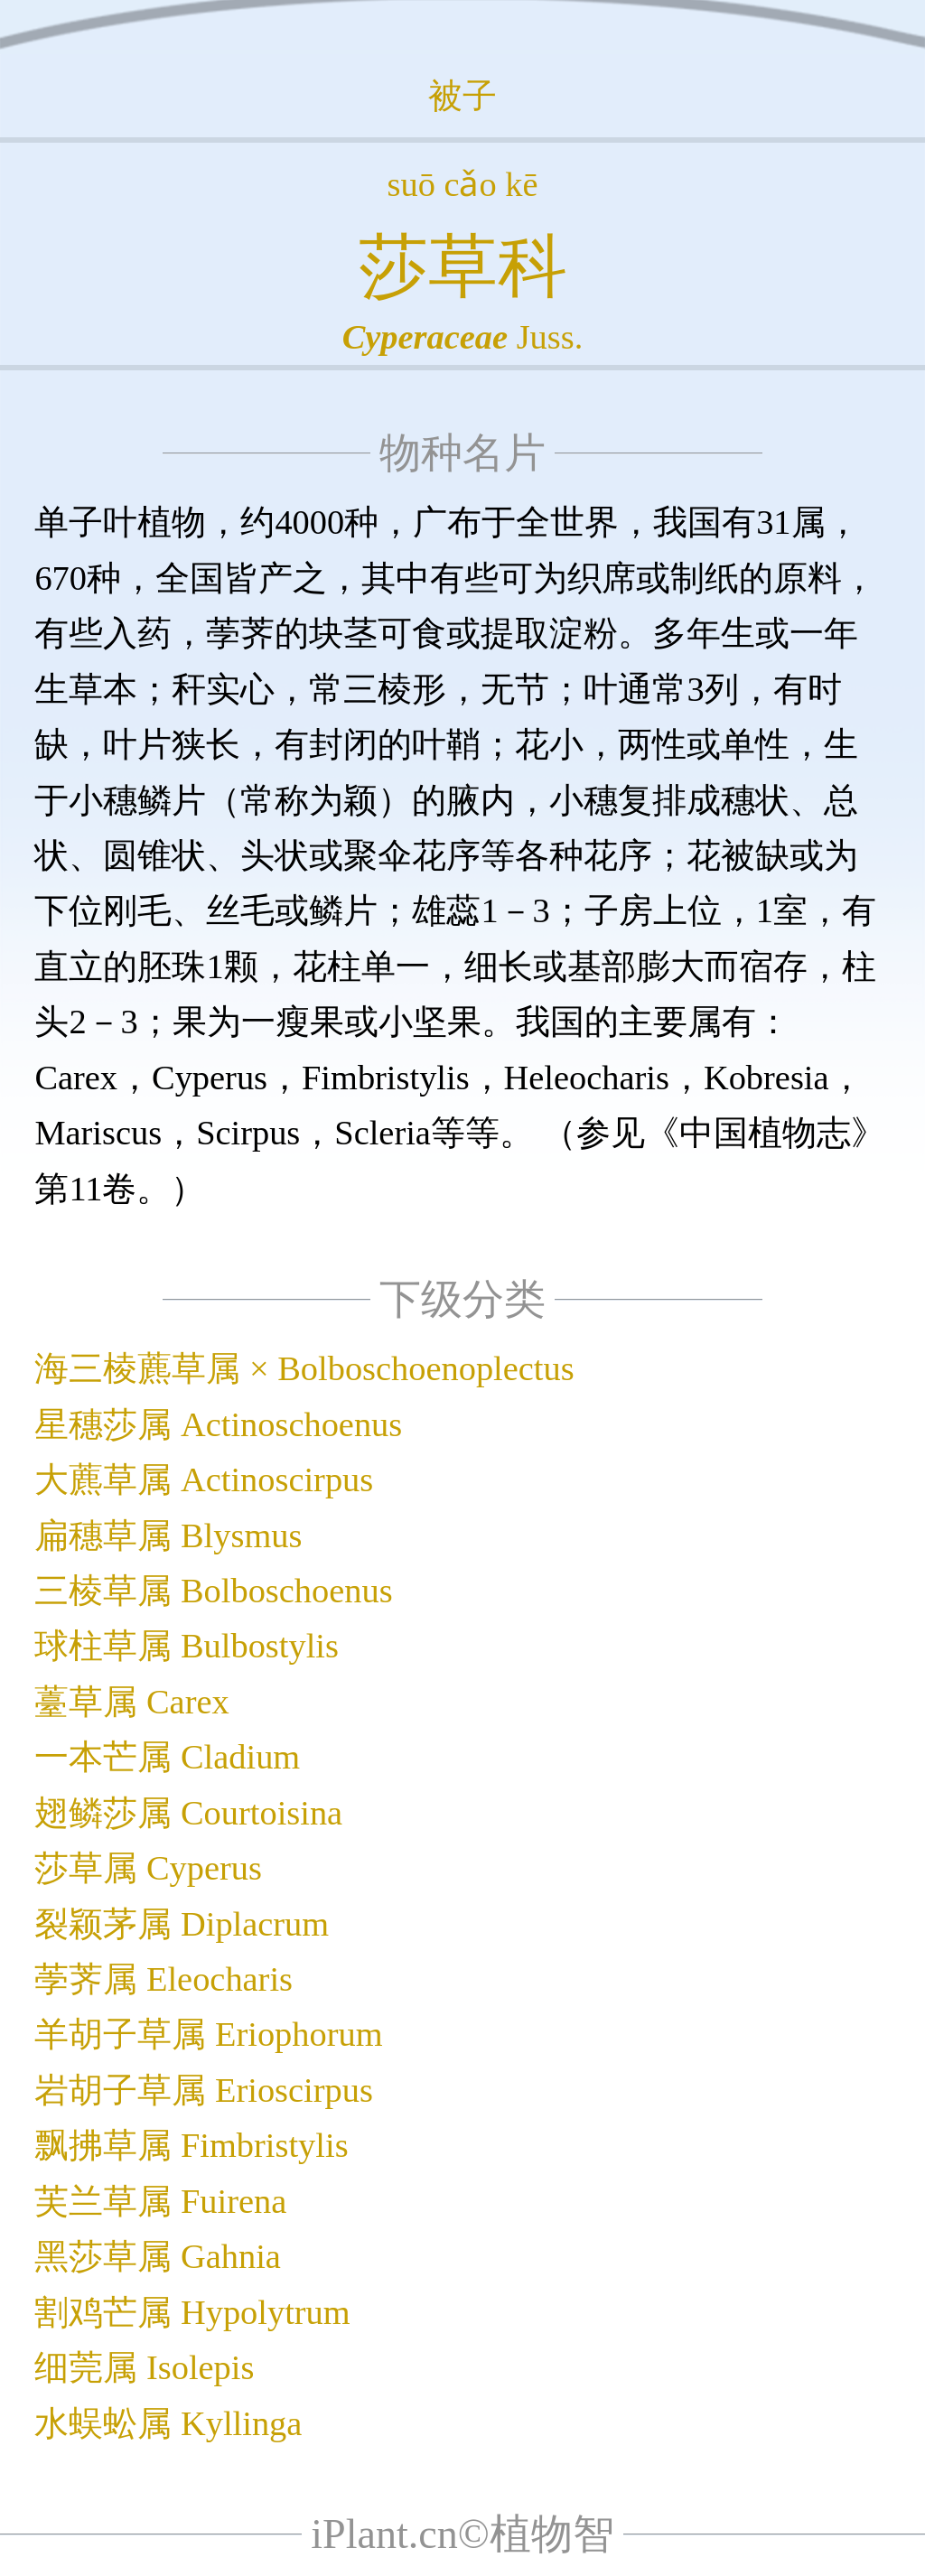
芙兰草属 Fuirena (160, 2201)
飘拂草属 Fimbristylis (191, 2145)
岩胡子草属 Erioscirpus (203, 2090)
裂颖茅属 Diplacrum (181, 1924)
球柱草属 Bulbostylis (186, 1646)
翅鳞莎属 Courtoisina (188, 1813)
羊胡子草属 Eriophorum (208, 2034)
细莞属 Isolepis (144, 2367)
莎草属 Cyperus (148, 1868)
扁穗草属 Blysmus (168, 1535)
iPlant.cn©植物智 (462, 2534)
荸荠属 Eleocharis (163, 1979)
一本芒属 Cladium (167, 1757)
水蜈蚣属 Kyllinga (168, 2423)
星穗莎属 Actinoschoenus (218, 1424)
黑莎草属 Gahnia (157, 2256)
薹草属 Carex (131, 1702)
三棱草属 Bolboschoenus (213, 1591)
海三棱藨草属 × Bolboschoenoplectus (304, 1368)
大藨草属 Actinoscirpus (203, 1479)
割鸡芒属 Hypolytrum (192, 2312)
